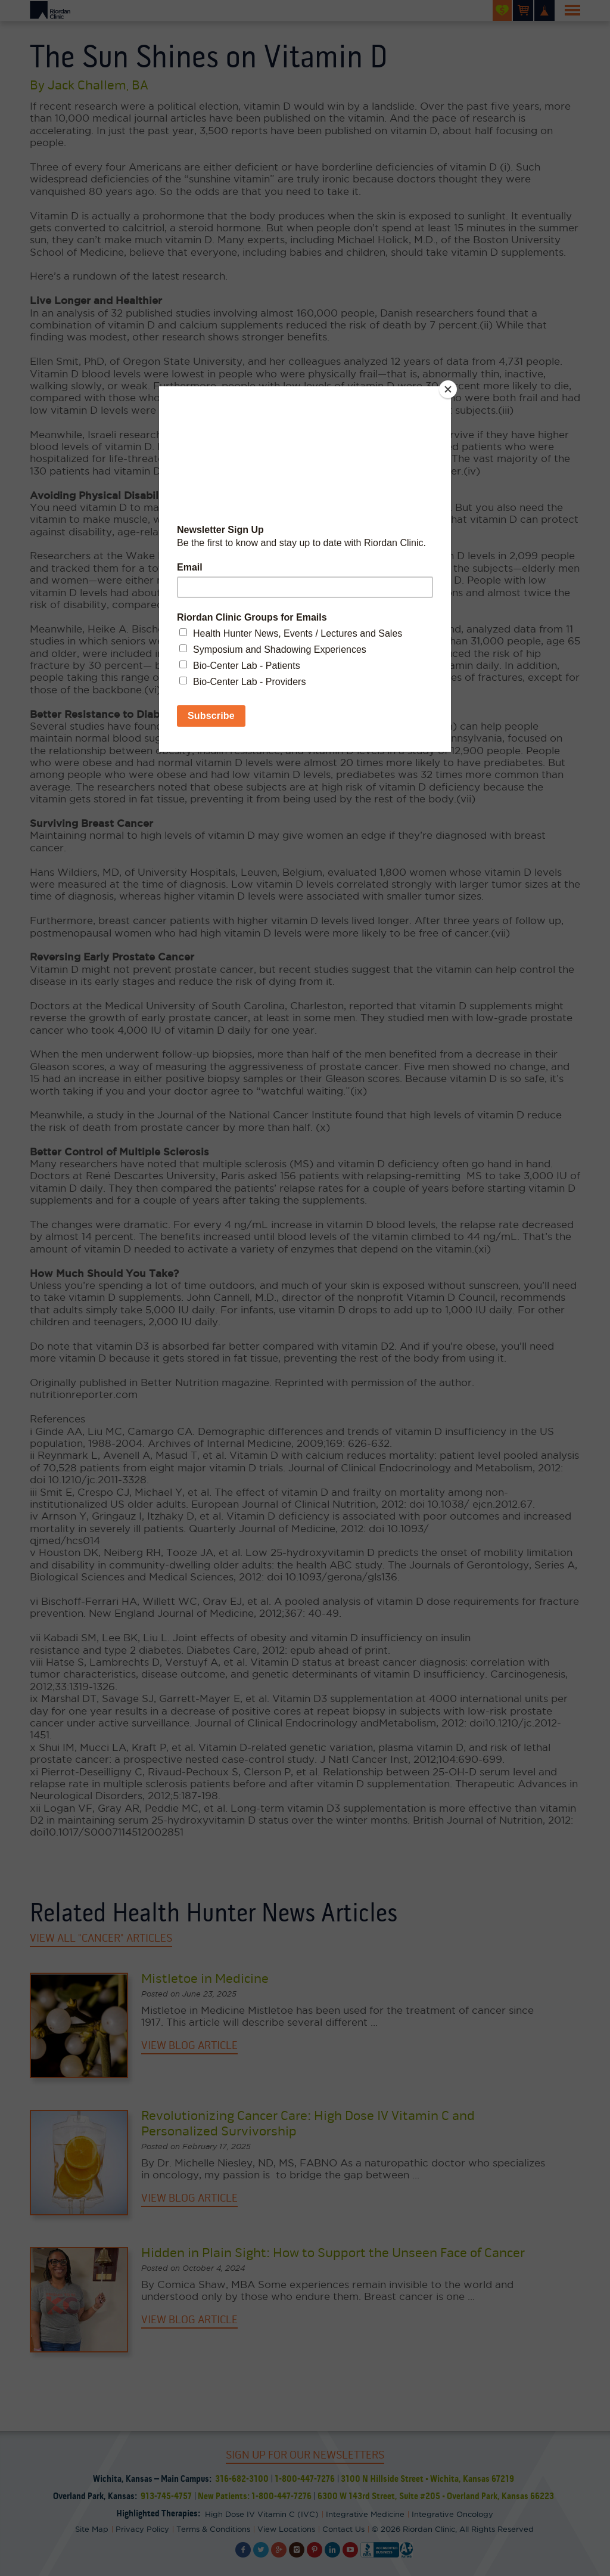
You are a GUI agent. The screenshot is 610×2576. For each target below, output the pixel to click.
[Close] (448, 389)
